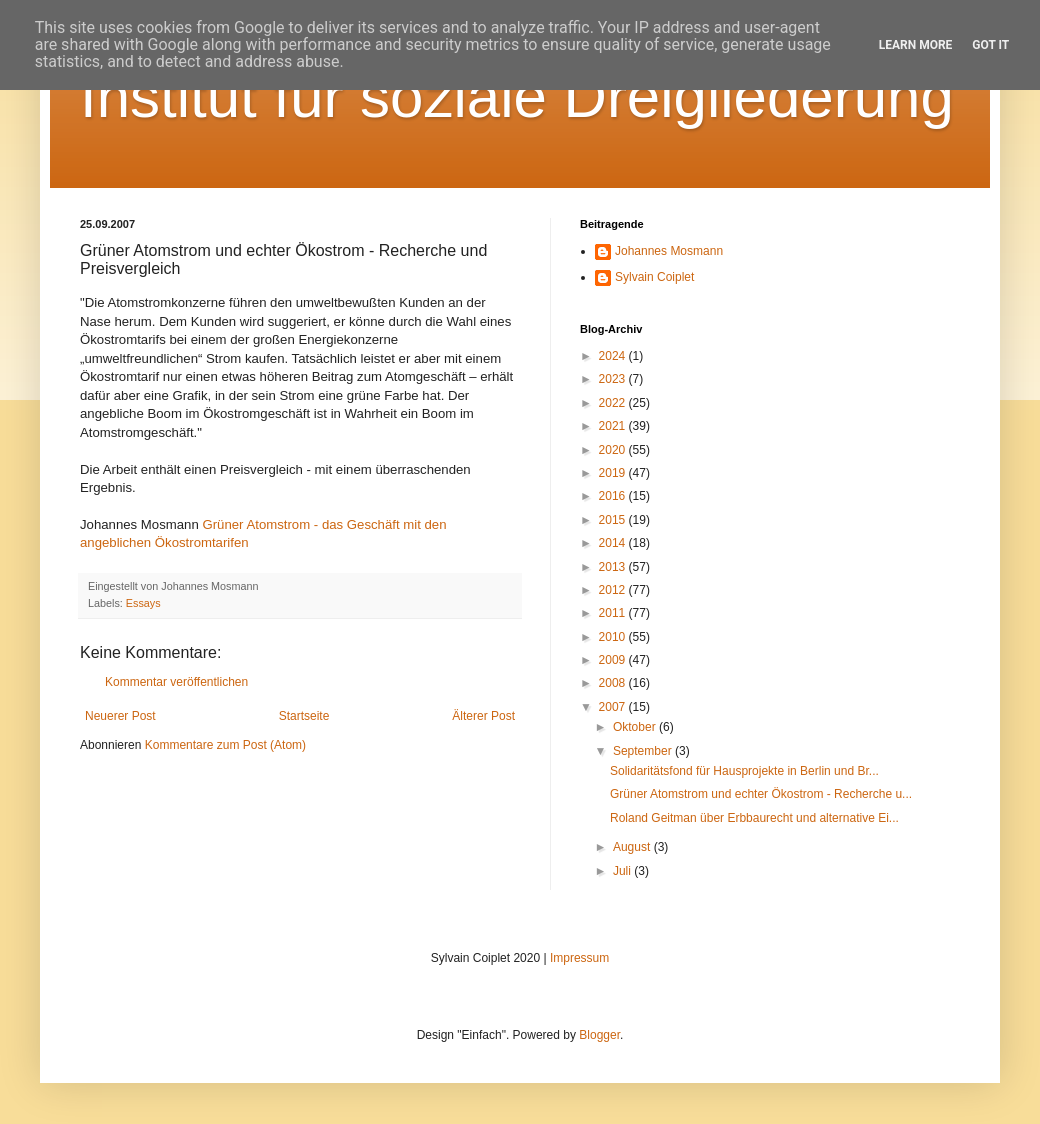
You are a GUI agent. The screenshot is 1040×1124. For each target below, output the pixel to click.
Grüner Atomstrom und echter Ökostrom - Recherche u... (761, 794)
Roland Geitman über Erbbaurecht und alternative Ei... (754, 818)
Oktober (636, 727)
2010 (614, 637)
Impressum (579, 958)
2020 (614, 450)
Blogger (599, 1035)
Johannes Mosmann (669, 251)
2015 (614, 520)
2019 (614, 473)
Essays (143, 603)
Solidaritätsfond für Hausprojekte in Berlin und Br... (744, 771)
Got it (990, 45)
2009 (614, 660)
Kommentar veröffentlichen (176, 682)
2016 (614, 496)
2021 (614, 426)
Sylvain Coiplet (654, 277)
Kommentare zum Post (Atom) (225, 745)
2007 (614, 707)
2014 (614, 543)
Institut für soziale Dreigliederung (517, 96)
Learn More (916, 45)
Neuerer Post (120, 716)
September (644, 751)
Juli (623, 871)
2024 (614, 356)
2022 (614, 403)
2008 (614, 683)
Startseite (304, 716)
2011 (614, 613)
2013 (614, 567)
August (633, 847)
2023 (614, 379)
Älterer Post (483, 716)
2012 (614, 590)
